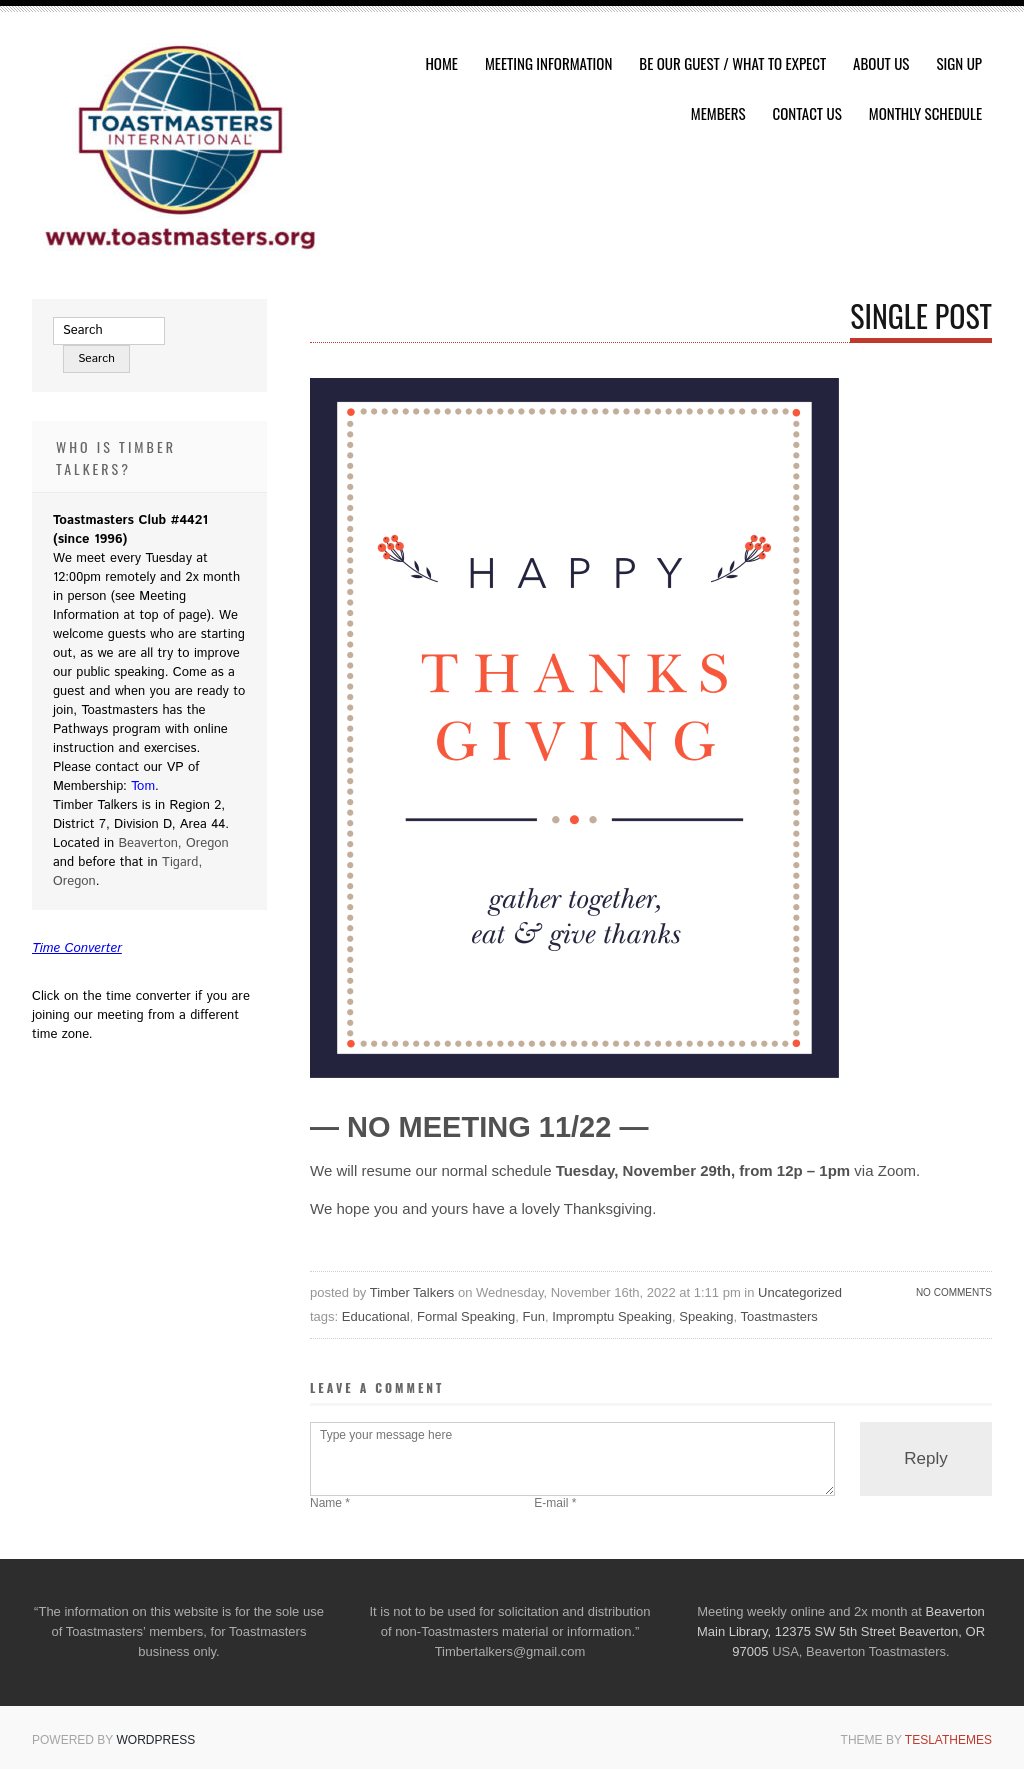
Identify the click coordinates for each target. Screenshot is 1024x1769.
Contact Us (807, 113)
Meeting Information (548, 63)
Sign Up (959, 63)
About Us (881, 63)
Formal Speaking (466, 1316)
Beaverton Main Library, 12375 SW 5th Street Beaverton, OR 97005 (841, 1631)
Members (718, 113)
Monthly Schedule (925, 113)
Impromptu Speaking (612, 1316)
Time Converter (77, 948)
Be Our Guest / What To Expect (732, 63)
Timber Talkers (412, 1292)
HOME (441, 63)
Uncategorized (800, 1292)
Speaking (706, 1316)
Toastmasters (779, 1316)
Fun (534, 1316)
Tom (143, 786)
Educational (376, 1316)
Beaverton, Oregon (173, 843)
